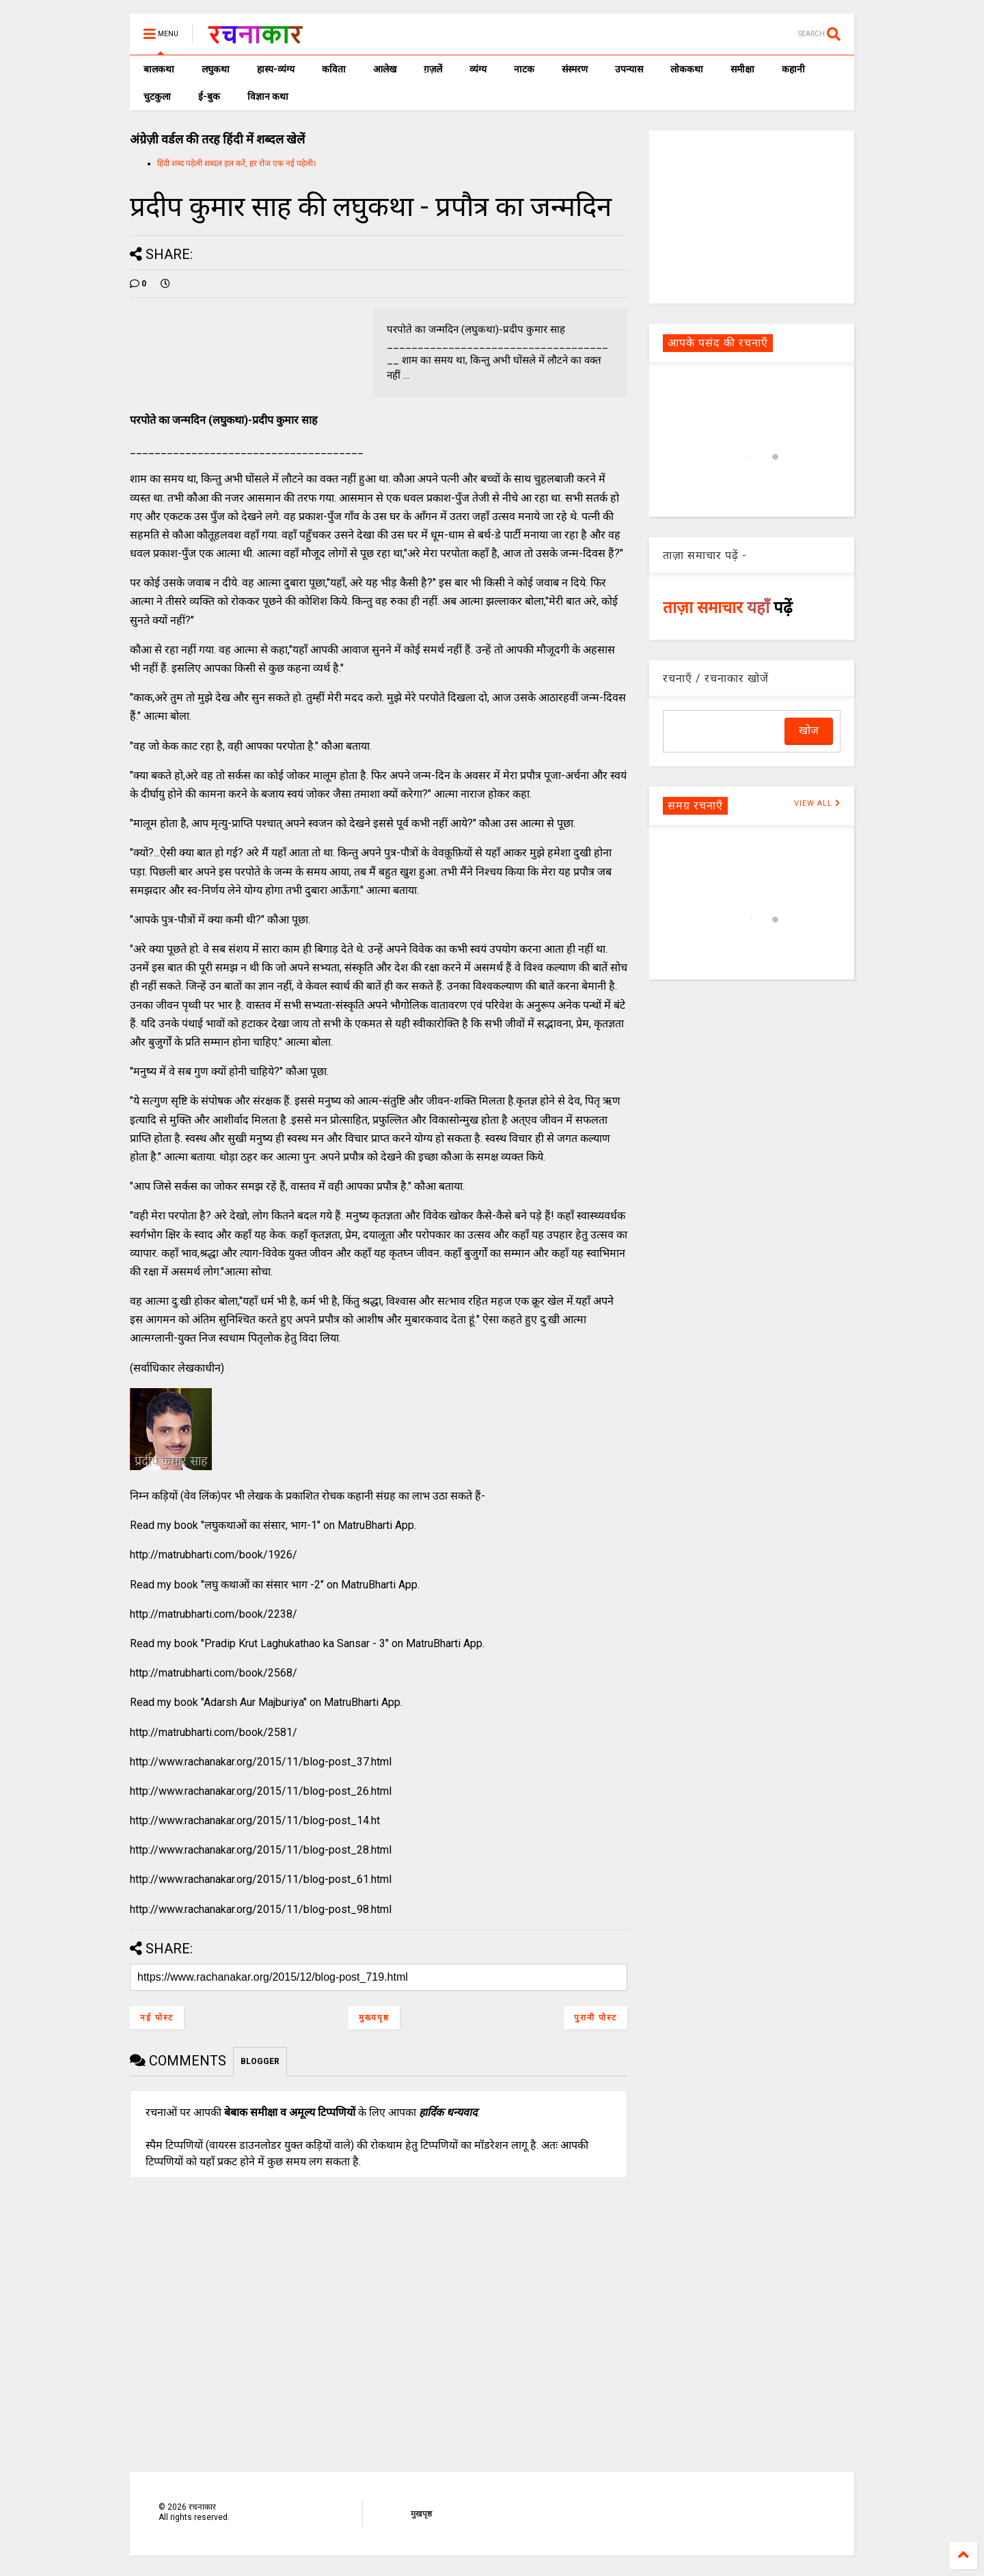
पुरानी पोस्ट (595, 2017)
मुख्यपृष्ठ (374, 2017)
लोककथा (686, 69)
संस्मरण (575, 69)
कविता (334, 69)
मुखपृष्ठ (421, 2514)
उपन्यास (629, 69)
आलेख (384, 69)
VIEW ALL (817, 803)
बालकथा (159, 69)
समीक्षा (742, 69)
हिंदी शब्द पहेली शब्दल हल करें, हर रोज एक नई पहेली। (236, 163)
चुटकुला (157, 96)
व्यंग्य (478, 69)
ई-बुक (209, 96)
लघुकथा (216, 69)
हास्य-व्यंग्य (276, 69)
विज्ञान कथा (267, 96)
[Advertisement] (751, 216)
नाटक (524, 69)
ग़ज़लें (433, 69)
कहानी (793, 69)
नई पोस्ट (157, 2017)
